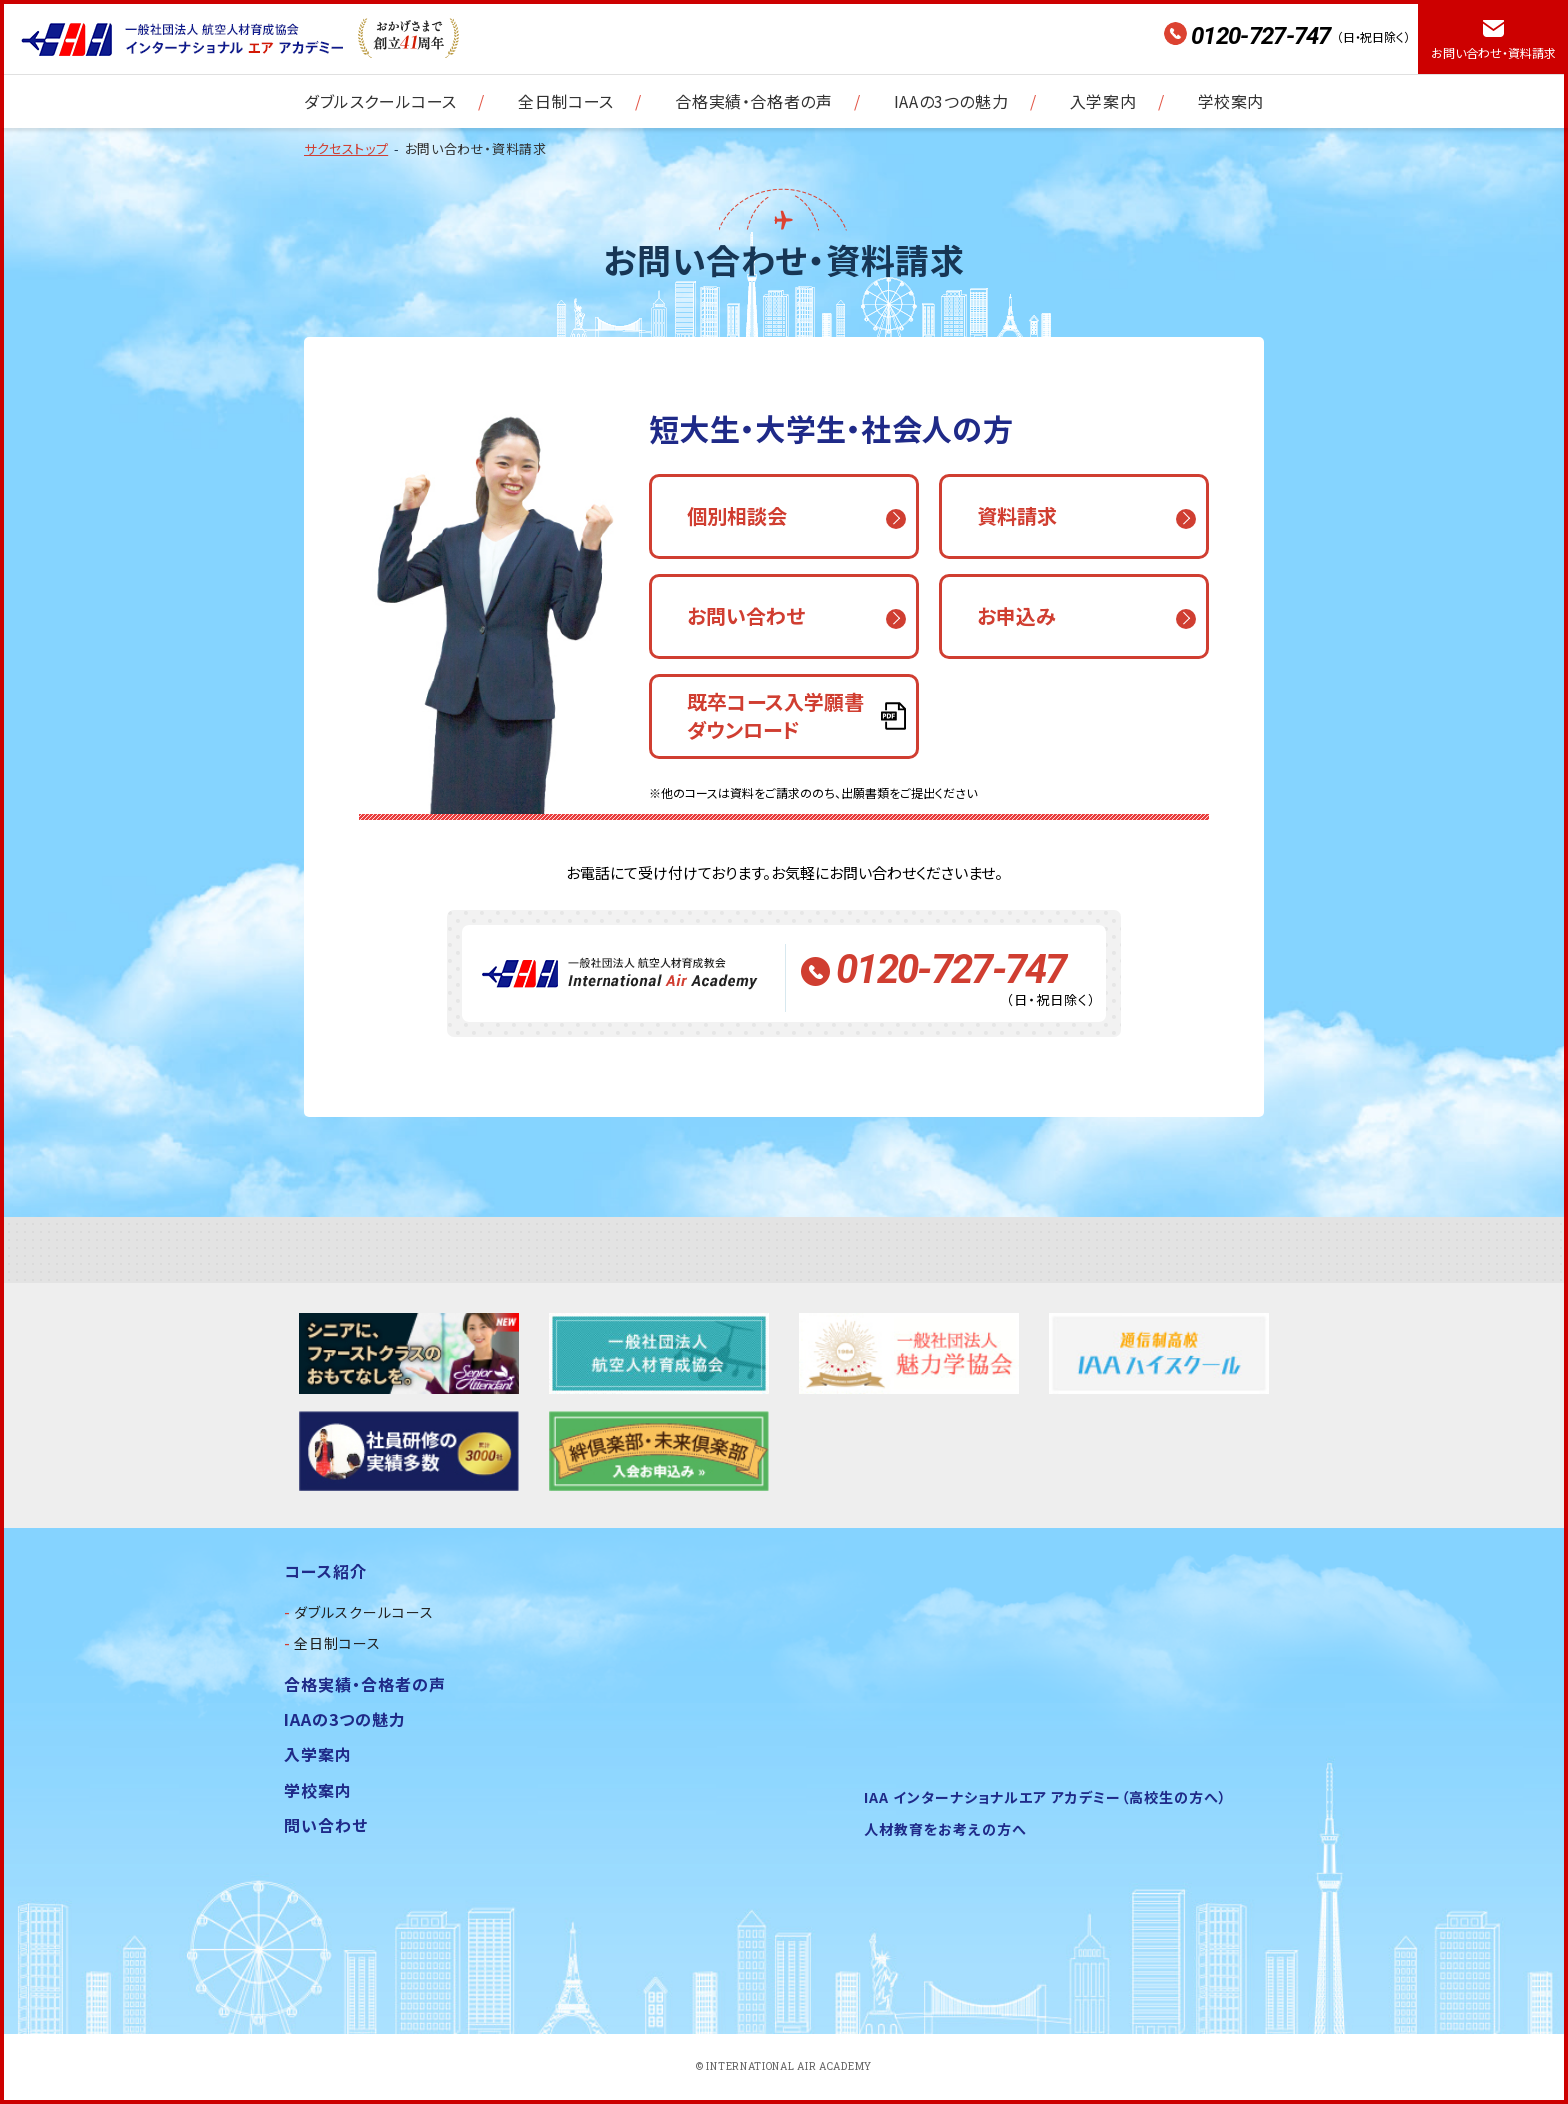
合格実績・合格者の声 (753, 101)
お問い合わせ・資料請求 (1493, 52)
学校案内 (1231, 101)
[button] (784, 516)
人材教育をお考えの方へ (945, 1829)
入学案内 (1103, 101)
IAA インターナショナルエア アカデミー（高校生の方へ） (1045, 1797)
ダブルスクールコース (380, 101)
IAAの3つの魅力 (951, 101)
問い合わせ (326, 1825)
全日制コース (566, 101)
